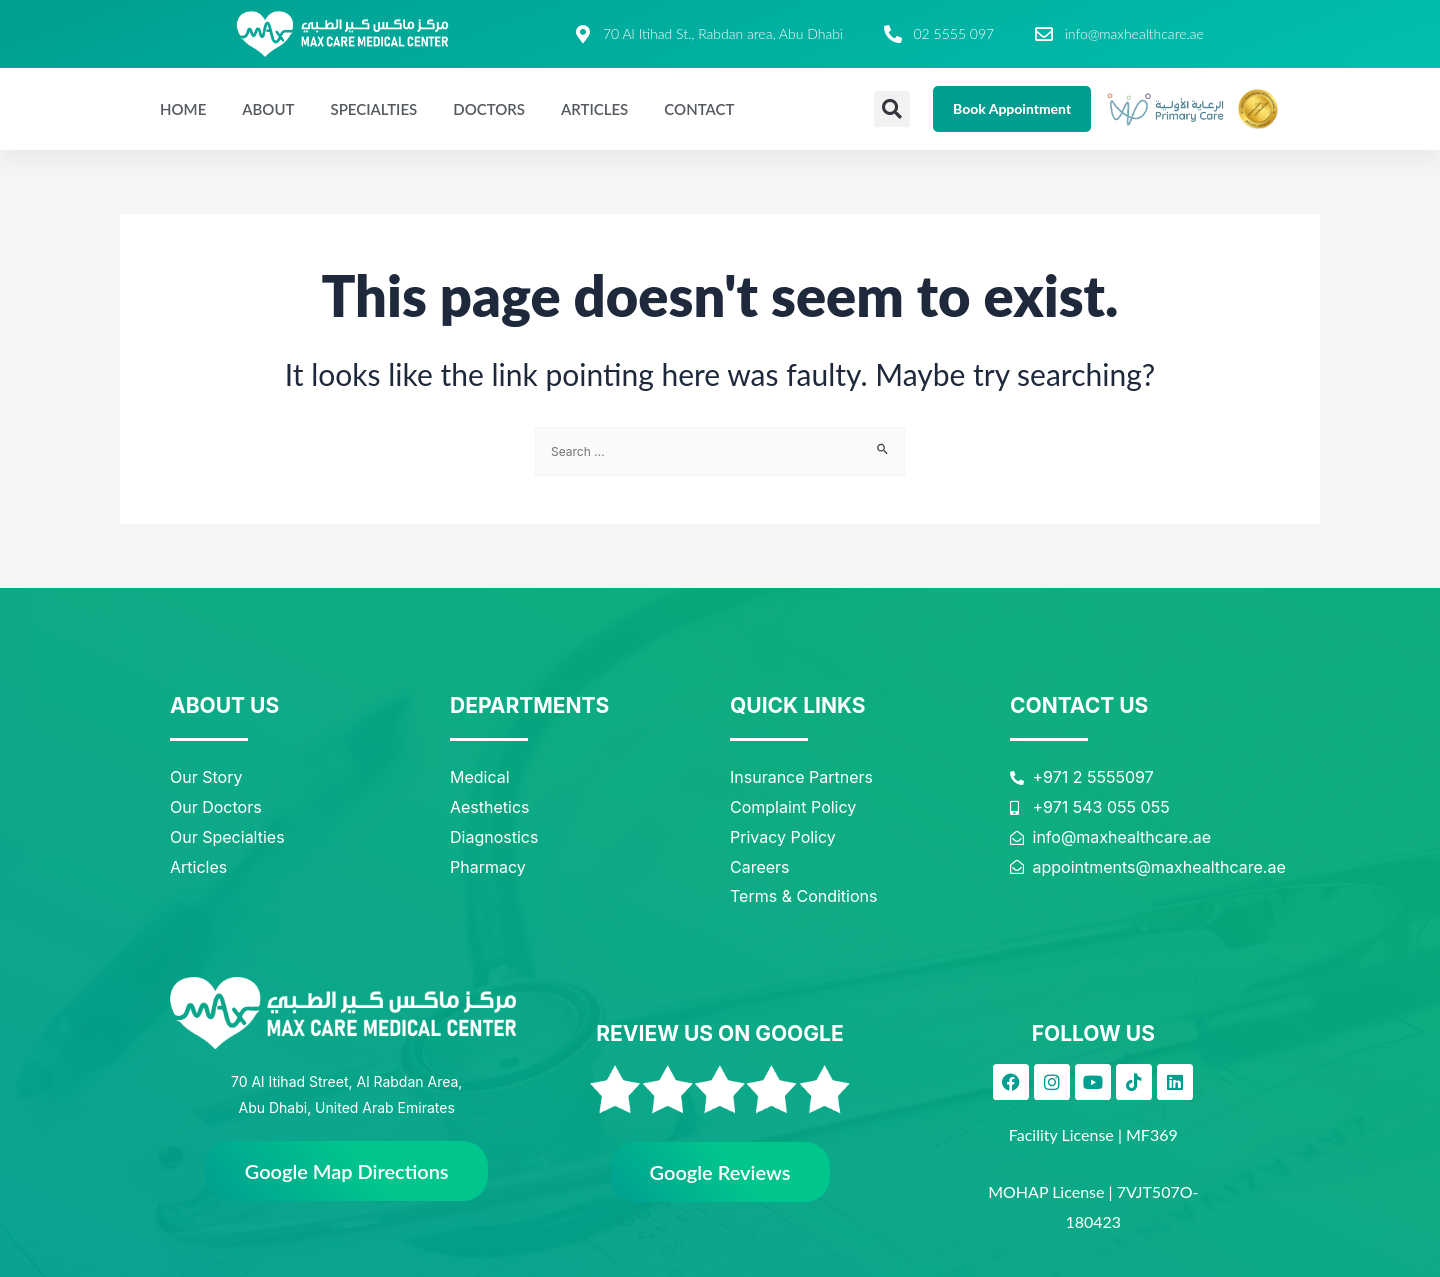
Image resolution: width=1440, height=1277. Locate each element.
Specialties (373, 109)
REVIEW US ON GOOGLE (719, 1033)
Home (183, 109)
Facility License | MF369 (1093, 1134)
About (268, 109)
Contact (699, 109)
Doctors (489, 109)
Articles (594, 109)
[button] (892, 109)
